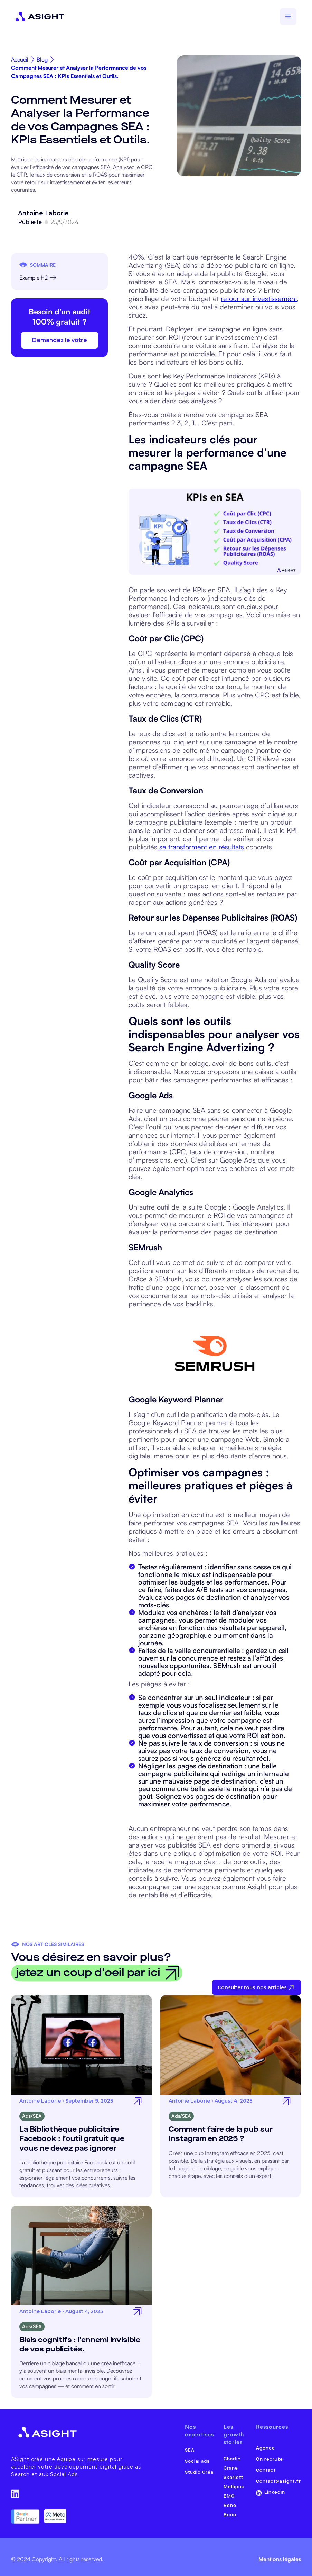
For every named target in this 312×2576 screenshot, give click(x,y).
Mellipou (234, 2487)
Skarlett (233, 2477)
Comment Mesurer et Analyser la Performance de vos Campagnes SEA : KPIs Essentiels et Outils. (78, 72)
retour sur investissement (259, 298)
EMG (229, 2496)
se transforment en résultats (200, 847)
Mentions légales (279, 2559)
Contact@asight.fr (278, 2481)
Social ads (197, 2461)
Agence (265, 2448)
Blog (42, 59)
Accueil (19, 59)
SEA (190, 2450)
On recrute (269, 2459)
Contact (266, 2470)
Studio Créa (199, 2472)
